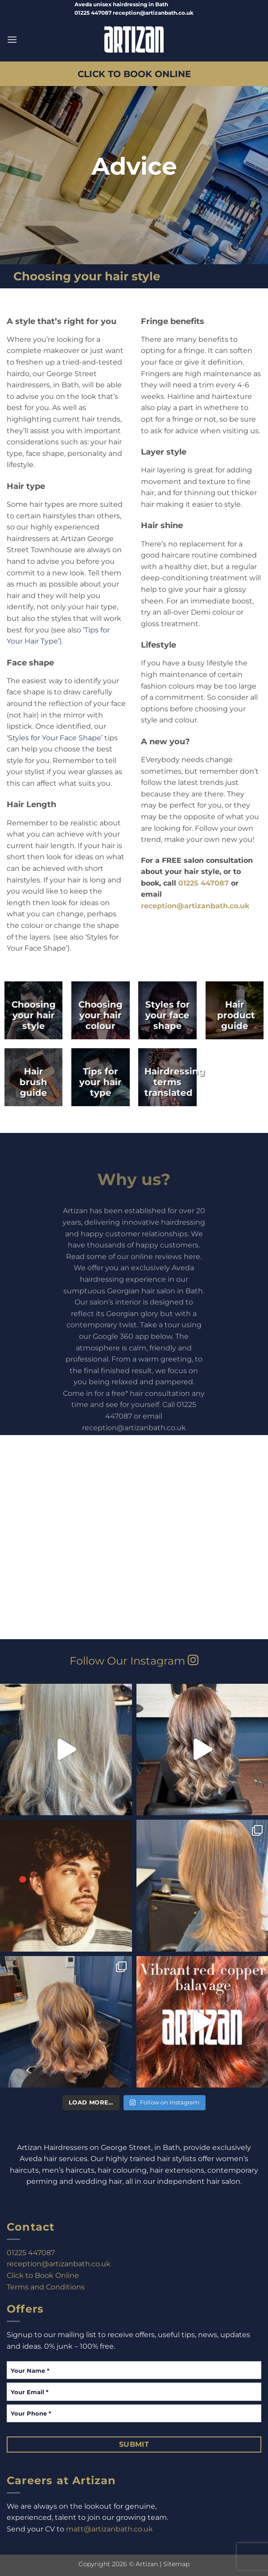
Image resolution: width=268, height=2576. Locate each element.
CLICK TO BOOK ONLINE (134, 73)
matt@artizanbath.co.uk (109, 2529)
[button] (12, 39)
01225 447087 (203, 883)
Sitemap (176, 2564)
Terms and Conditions (46, 2287)
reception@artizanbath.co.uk (195, 906)
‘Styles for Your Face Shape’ (55, 738)
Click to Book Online (43, 2275)
